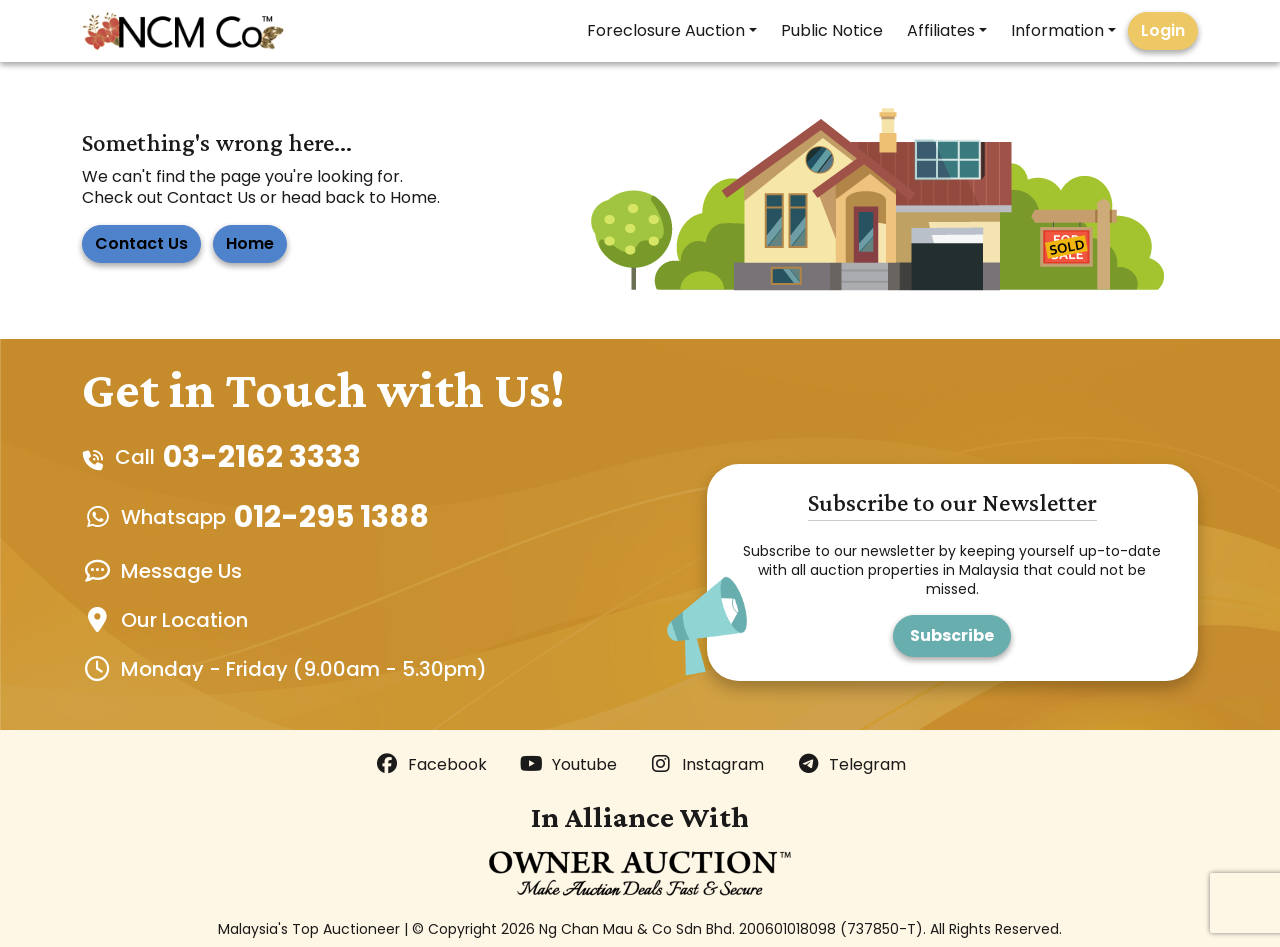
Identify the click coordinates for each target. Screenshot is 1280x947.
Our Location (184, 620)
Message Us (181, 571)
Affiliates (941, 30)
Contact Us (141, 243)
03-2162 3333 (262, 457)
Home (250, 243)
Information (1057, 30)
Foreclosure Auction (666, 30)
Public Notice (832, 30)
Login (1163, 30)
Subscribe (952, 635)
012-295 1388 (331, 517)
